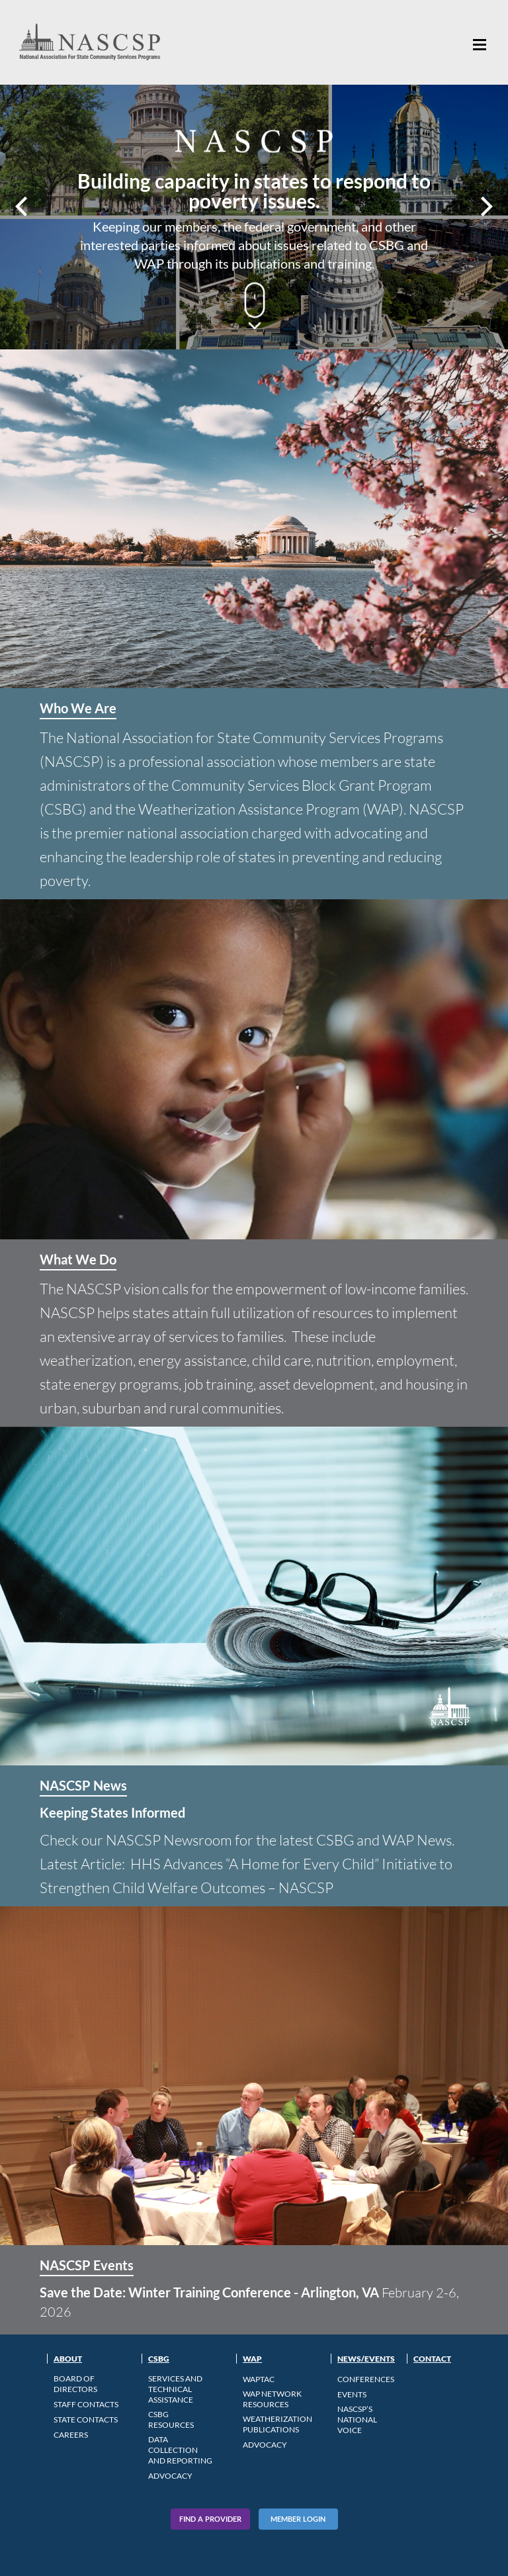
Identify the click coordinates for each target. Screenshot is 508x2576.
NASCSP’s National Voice (357, 2419)
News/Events (366, 2359)
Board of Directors (75, 2384)
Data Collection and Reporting (180, 2449)
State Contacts (86, 2419)
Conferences (365, 2379)
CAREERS (71, 2435)
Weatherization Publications (277, 2424)
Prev (23, 206)
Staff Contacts (86, 2404)
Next (485, 206)
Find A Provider (210, 2518)
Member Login (298, 2518)
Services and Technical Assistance (175, 2389)
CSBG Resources (171, 2419)
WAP (252, 2359)
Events (351, 2394)
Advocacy (170, 2476)
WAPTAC (259, 2379)
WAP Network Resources (272, 2399)
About (68, 2359)
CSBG (158, 2359)
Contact (432, 2359)
